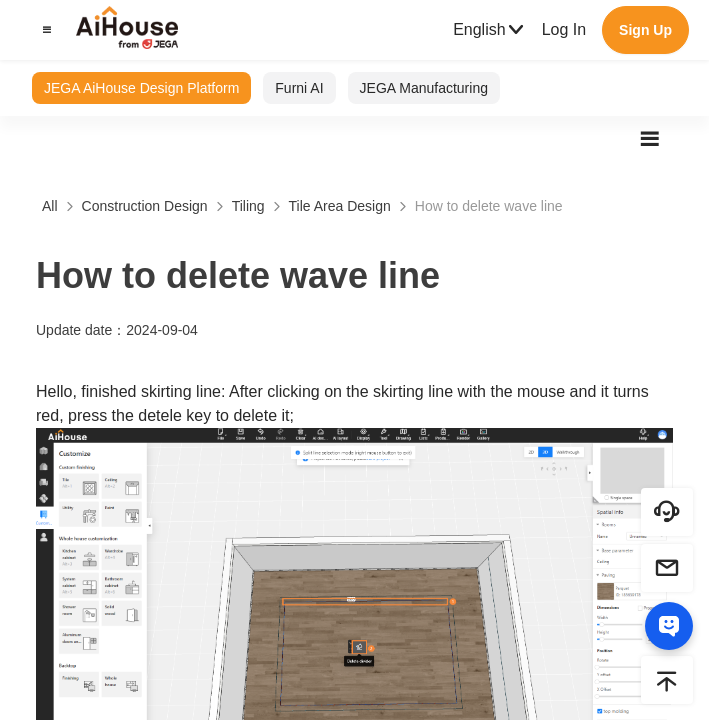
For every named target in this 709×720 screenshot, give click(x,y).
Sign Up (645, 30)
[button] (44, 30)
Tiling (248, 206)
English (489, 30)
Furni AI (299, 88)
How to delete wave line (489, 206)
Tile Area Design (340, 206)
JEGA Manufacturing (424, 88)
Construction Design (145, 206)
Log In (564, 29)
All (50, 206)
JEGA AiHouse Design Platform (141, 88)
